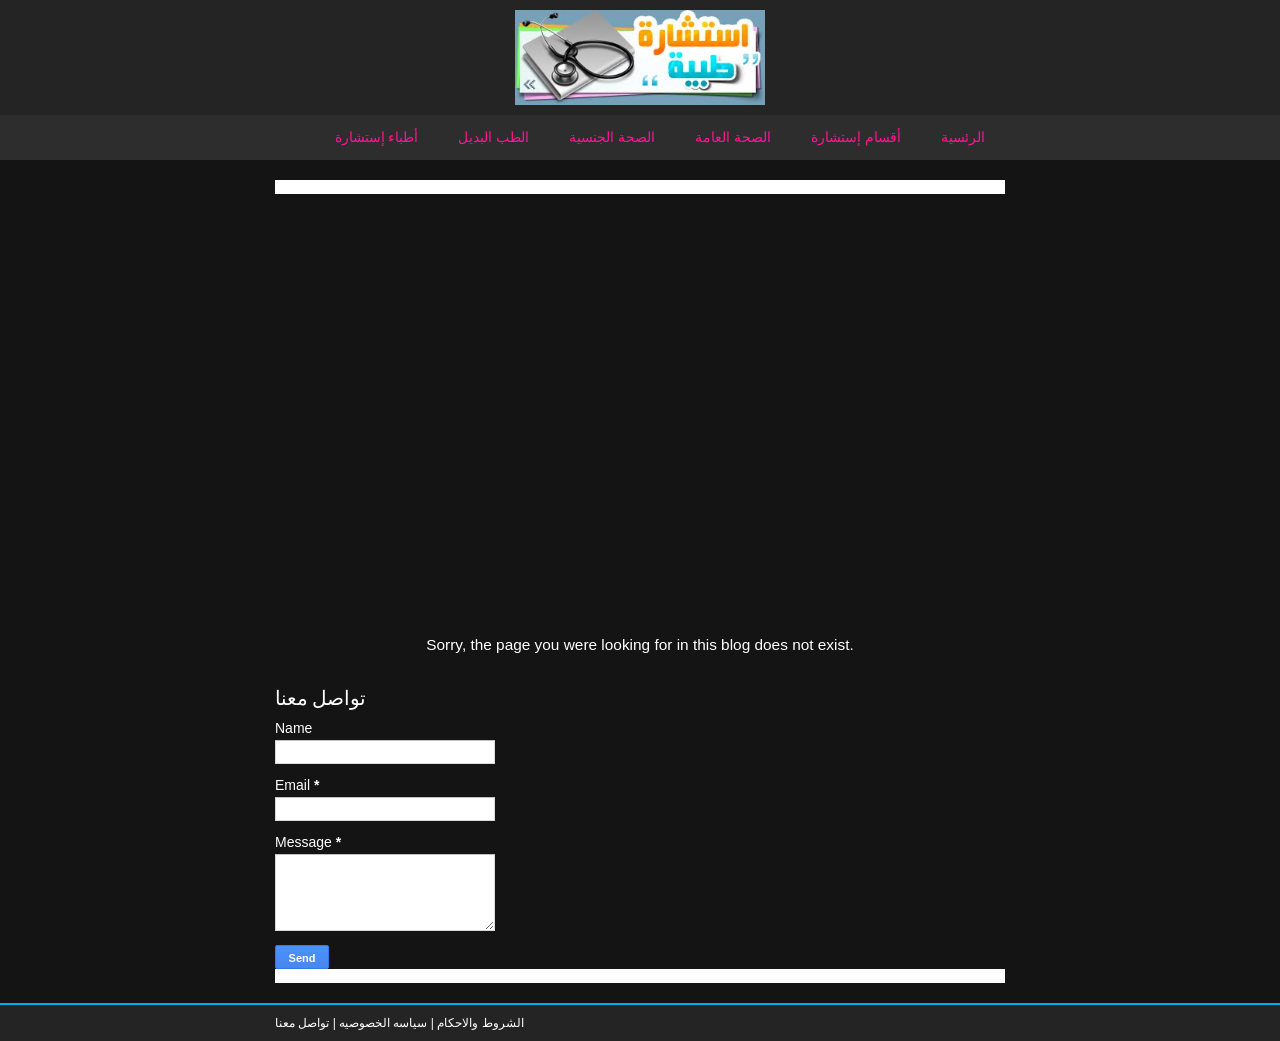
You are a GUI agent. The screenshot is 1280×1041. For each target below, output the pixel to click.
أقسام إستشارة (856, 137)
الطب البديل (493, 137)
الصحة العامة (733, 137)
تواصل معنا (302, 1023)
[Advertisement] (640, 334)
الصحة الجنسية (612, 137)
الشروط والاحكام (479, 1023)
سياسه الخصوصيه (383, 1023)
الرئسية (963, 137)
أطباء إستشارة (377, 137)
